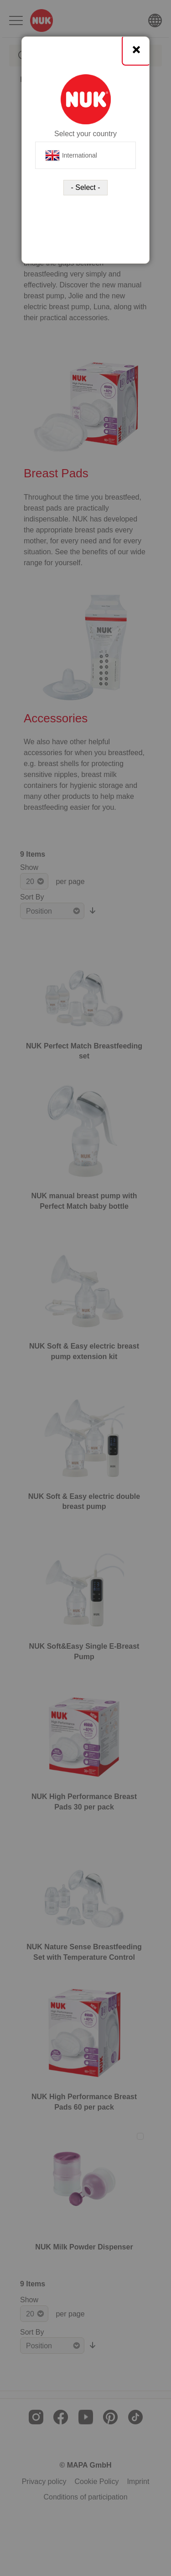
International (71, 155)
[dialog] (85, 1288)
